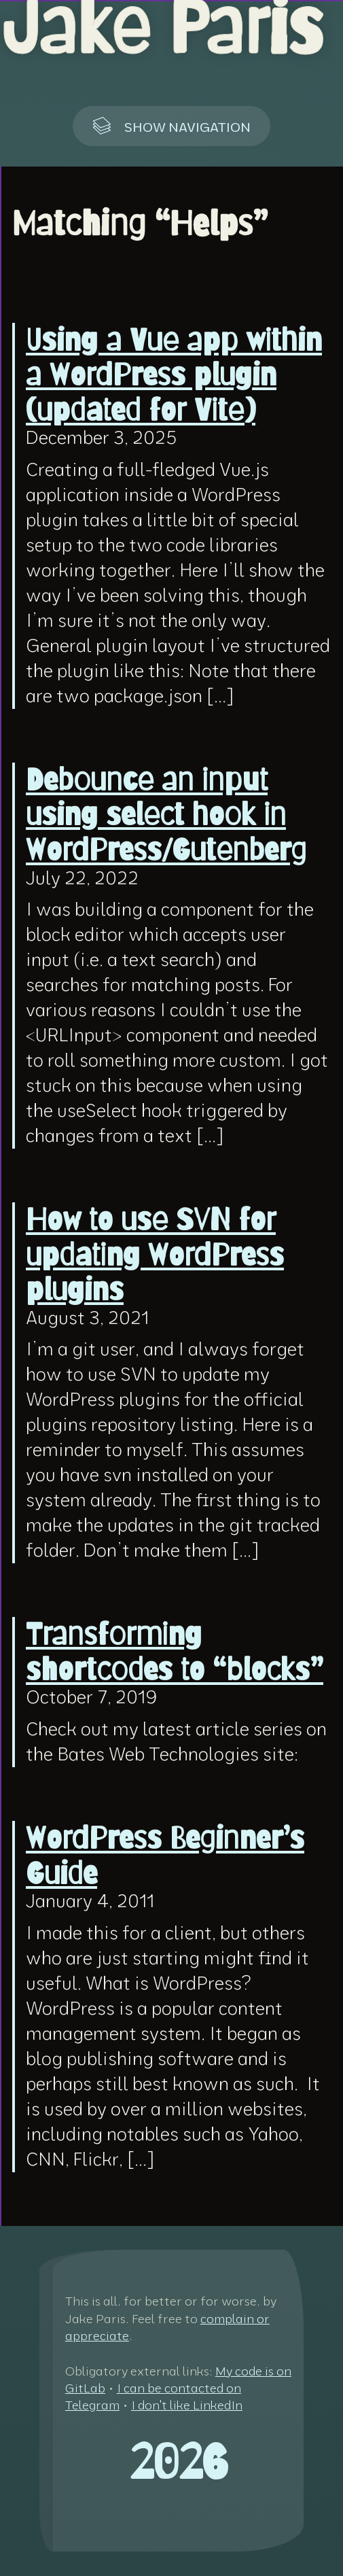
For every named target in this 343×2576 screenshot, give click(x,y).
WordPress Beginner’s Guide (165, 1856)
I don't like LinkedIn (186, 2405)
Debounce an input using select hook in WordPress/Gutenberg (166, 814)
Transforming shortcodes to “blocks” (174, 1652)
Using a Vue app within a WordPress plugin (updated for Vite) (174, 374)
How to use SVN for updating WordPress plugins (155, 1254)
